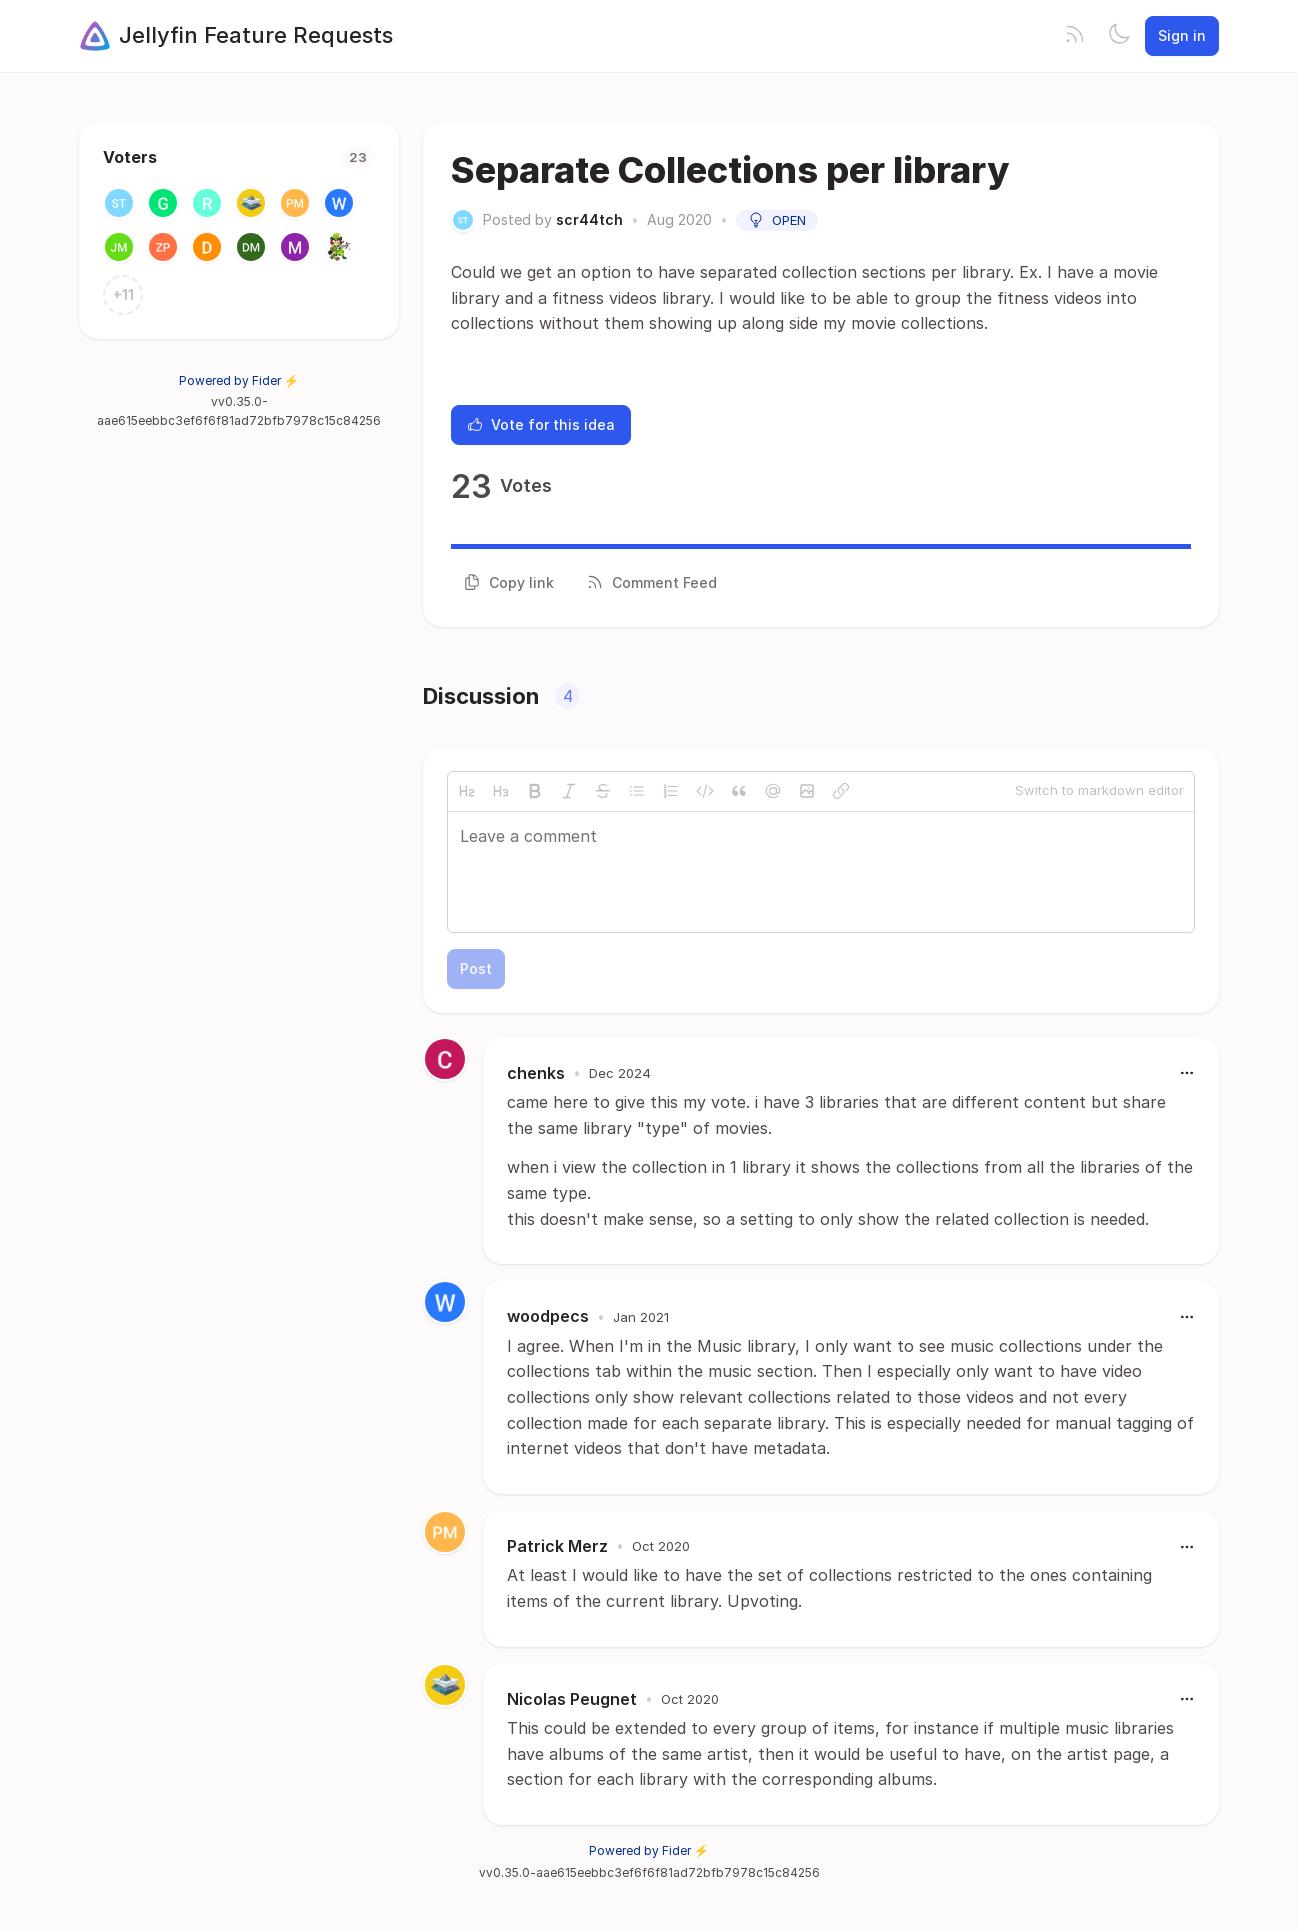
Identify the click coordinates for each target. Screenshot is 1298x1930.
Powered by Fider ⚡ (239, 380)
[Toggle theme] (1119, 36)
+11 (123, 294)
